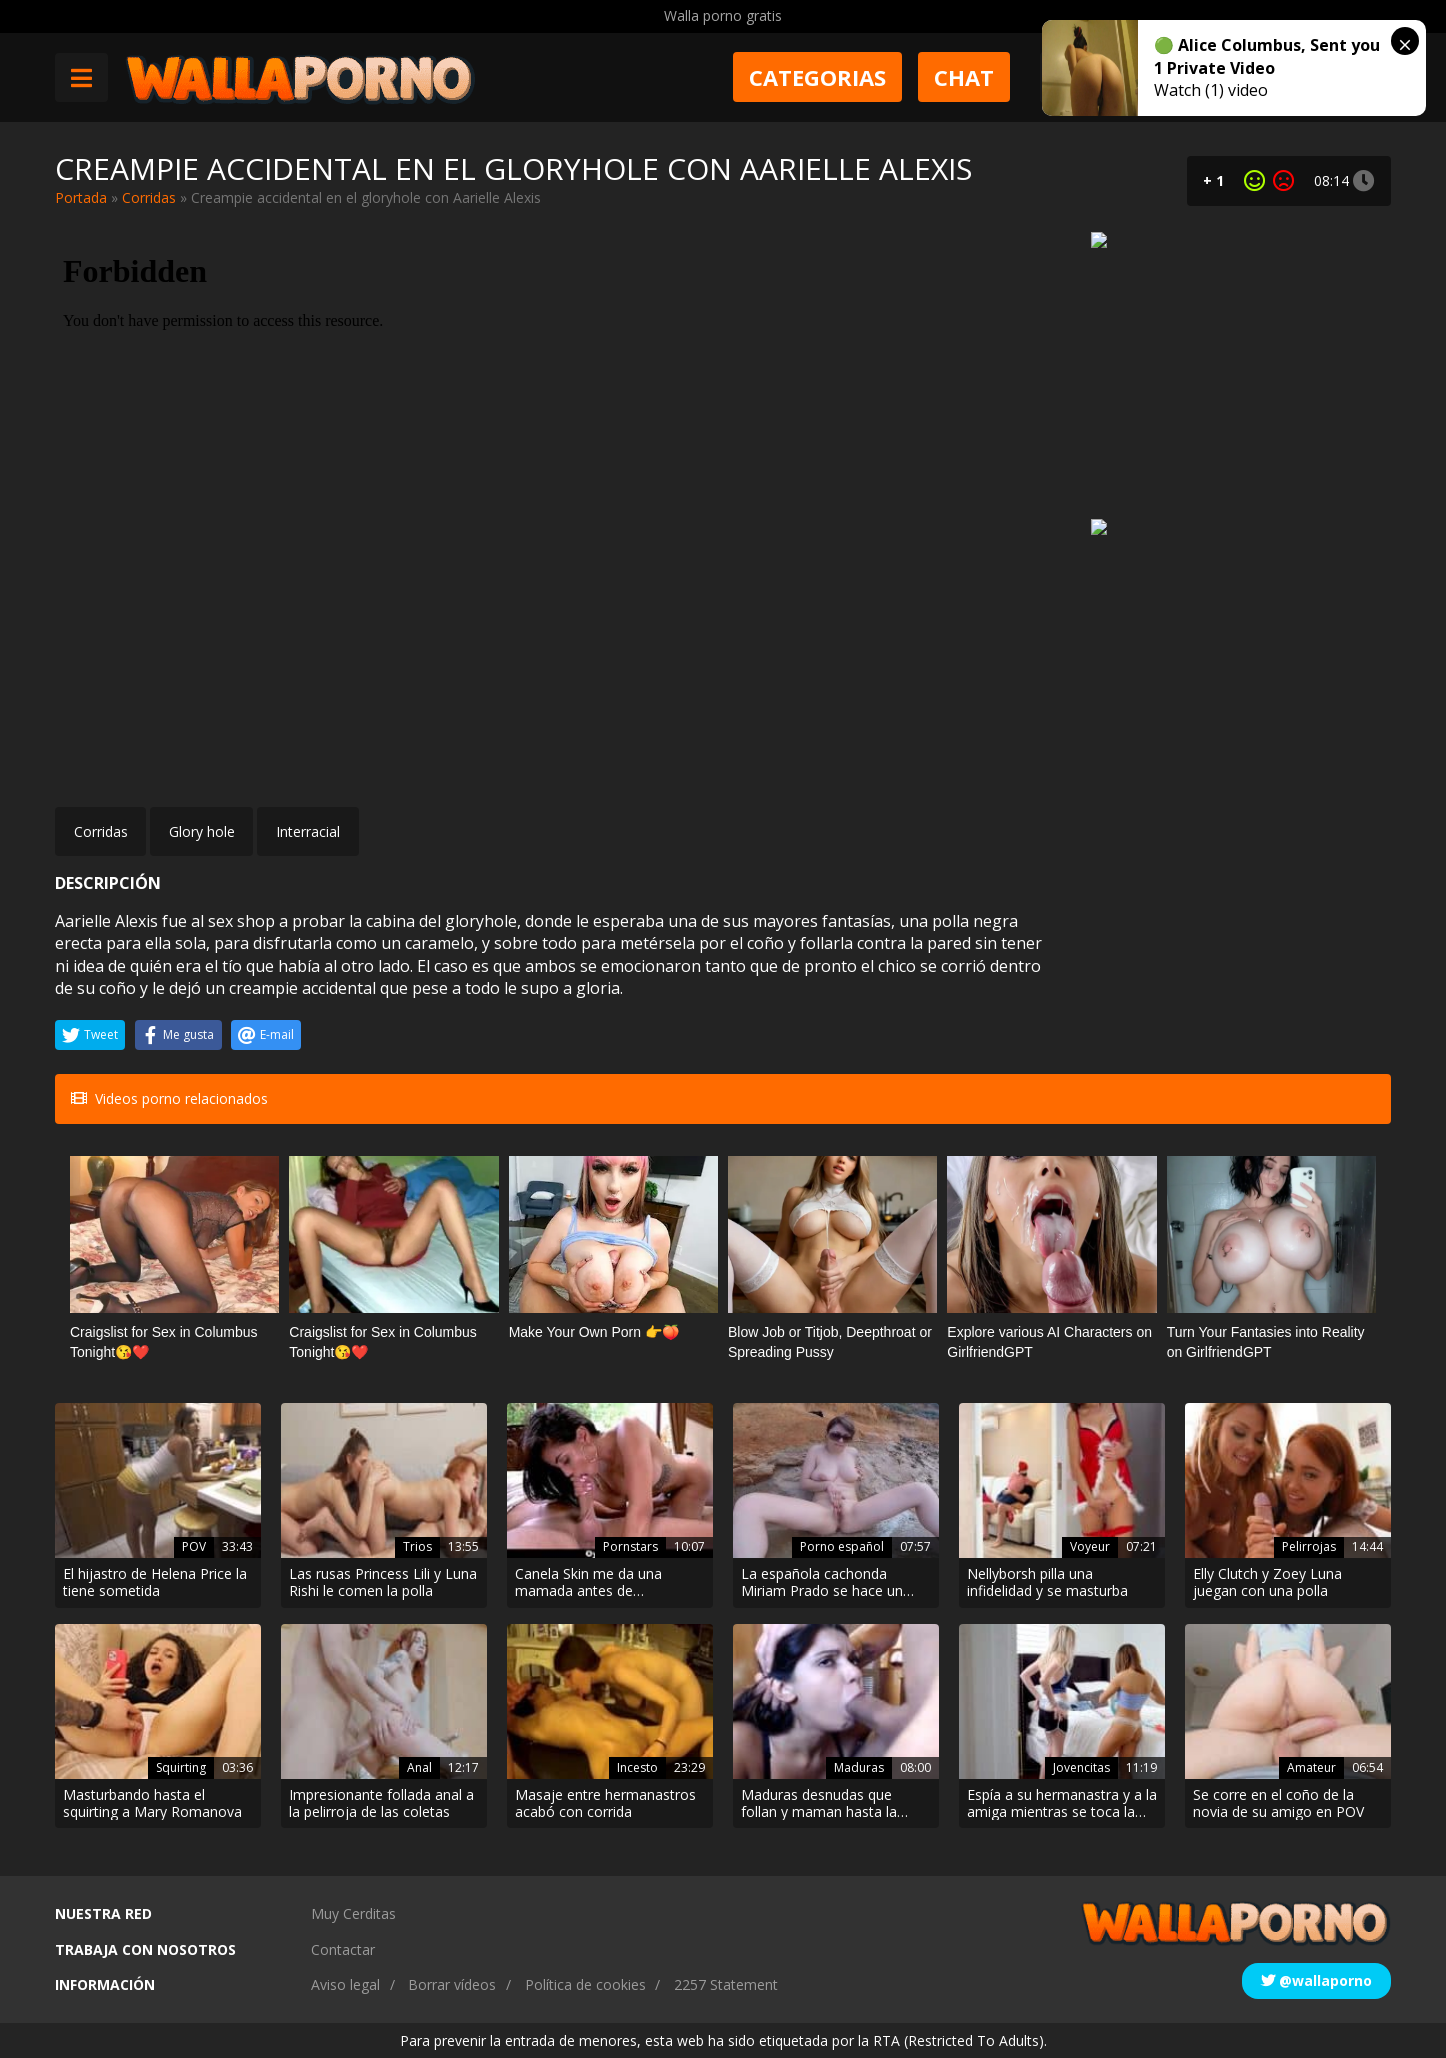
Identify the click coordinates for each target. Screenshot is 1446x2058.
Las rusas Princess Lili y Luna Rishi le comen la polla (383, 1583)
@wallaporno (1316, 1980)
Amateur (1311, 1767)
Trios (417, 1546)
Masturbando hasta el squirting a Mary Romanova (152, 1804)
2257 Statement (726, 1984)
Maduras (859, 1767)
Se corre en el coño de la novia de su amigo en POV (1278, 1804)
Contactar (343, 1949)
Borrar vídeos (452, 1984)
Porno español (842, 1546)
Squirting (181, 1767)
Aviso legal (345, 1984)
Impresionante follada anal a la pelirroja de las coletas (381, 1804)
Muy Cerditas (353, 1913)
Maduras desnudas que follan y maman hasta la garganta (819, 1804)
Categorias (817, 77)
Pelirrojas (1309, 1546)
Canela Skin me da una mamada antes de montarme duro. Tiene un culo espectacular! (598, 1583)
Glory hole (202, 831)
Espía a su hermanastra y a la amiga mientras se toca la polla (1062, 1804)
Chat (964, 77)
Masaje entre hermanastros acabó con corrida (605, 1804)
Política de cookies (585, 1984)
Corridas (149, 197)
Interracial (308, 831)
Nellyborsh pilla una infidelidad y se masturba (1047, 1583)
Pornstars (630, 1546)
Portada (81, 197)
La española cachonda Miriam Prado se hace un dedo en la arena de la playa (832, 1583)
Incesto (637, 1767)
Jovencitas (1081, 1767)
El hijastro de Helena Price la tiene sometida (155, 1583)
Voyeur (1090, 1546)
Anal (419, 1767)
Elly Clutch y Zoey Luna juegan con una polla (1267, 1583)
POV (194, 1546)
